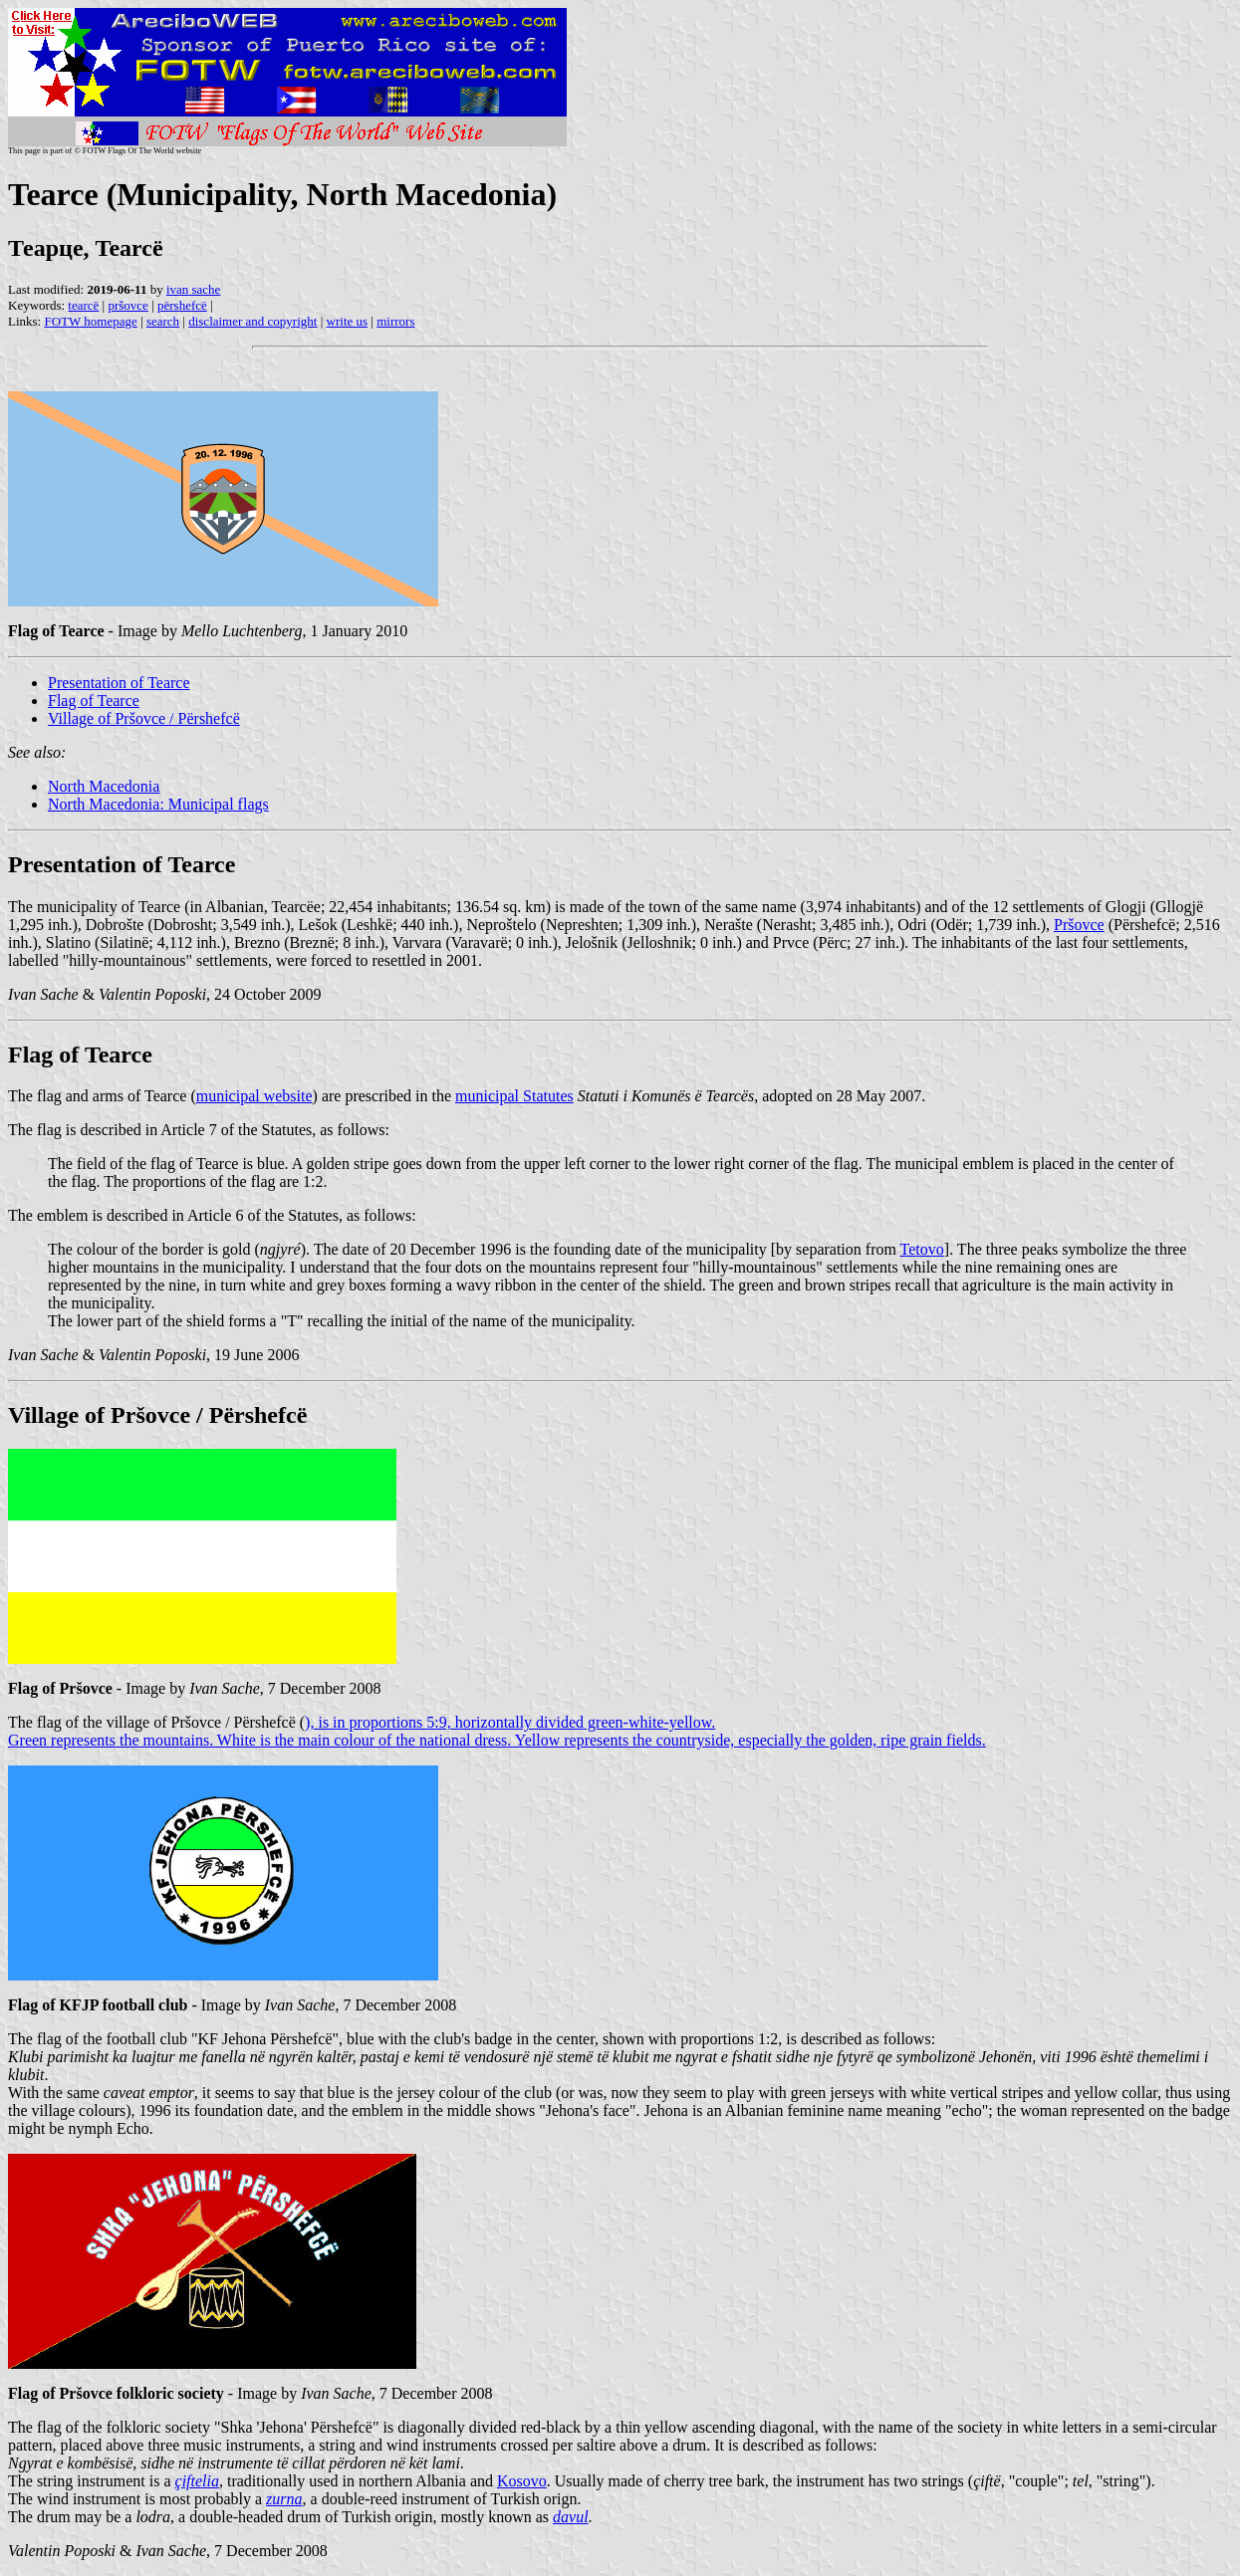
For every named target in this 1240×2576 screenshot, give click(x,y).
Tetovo (922, 1249)
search (162, 321)
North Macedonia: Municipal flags (158, 804)
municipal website (254, 1095)
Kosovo (522, 2480)
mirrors (395, 321)
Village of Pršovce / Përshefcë (144, 718)
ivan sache (193, 289)
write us (348, 321)
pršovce (127, 305)
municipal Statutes (514, 1095)
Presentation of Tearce (119, 682)
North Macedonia (103, 786)
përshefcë (182, 305)
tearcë (83, 305)
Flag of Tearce (93, 700)
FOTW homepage (90, 321)
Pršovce (1079, 924)
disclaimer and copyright (252, 321)
